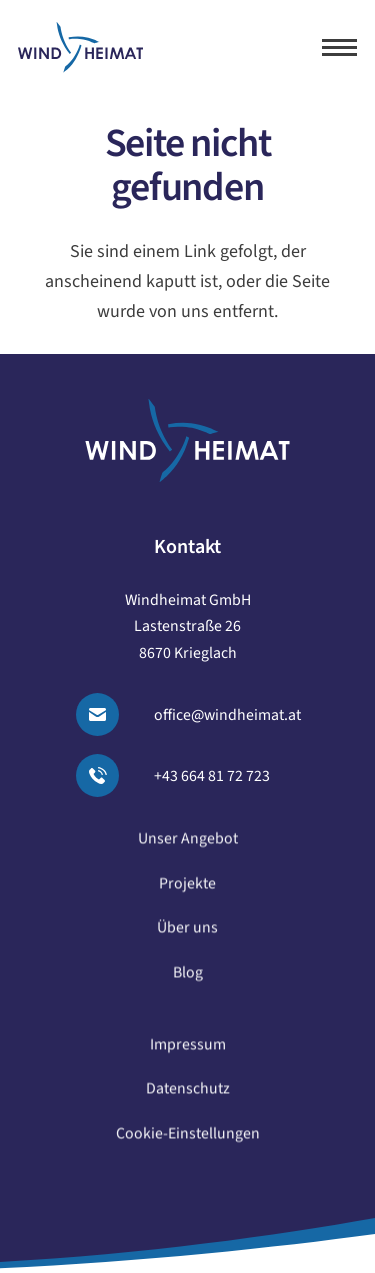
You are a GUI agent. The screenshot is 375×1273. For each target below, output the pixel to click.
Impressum (188, 1054)
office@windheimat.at (227, 715)
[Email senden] (109, 714)
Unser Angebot (188, 848)
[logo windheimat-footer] (187, 440)
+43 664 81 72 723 (212, 776)
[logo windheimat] (80, 47)
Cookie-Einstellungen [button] (188, 1143)
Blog (188, 982)
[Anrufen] (109, 775)
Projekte (187, 893)
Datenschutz (188, 1098)
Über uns (187, 937)
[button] (340, 47)
